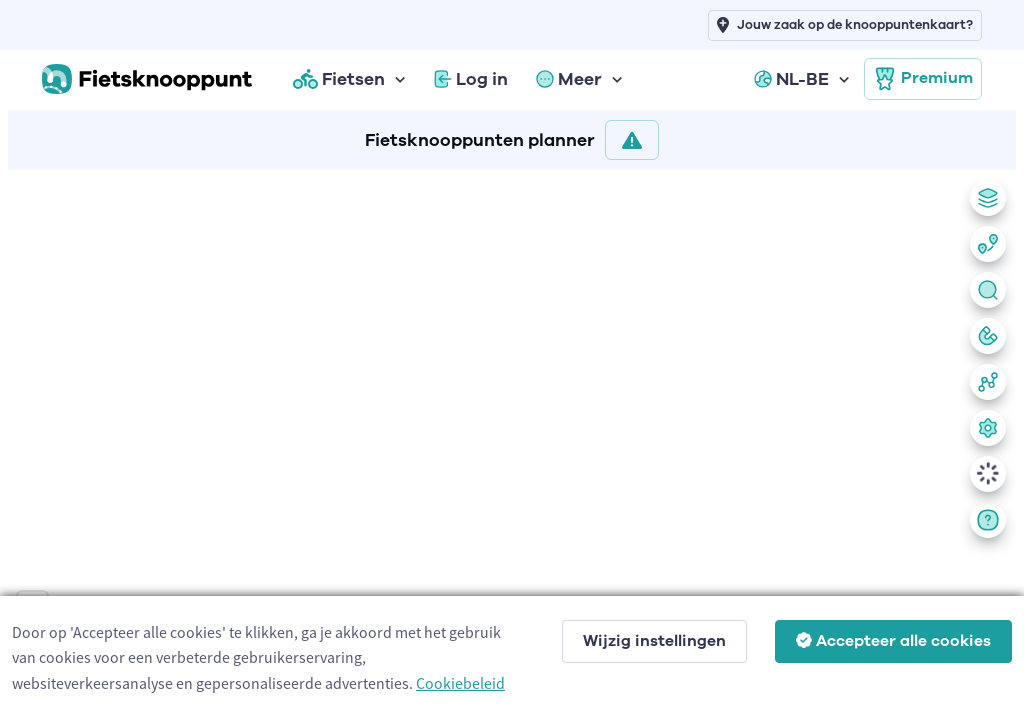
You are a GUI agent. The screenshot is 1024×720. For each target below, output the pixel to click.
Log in (471, 79)
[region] (512, 441)
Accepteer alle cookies (893, 641)
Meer (569, 79)
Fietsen (339, 79)
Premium (923, 79)
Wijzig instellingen (654, 641)
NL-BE (791, 79)
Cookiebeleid (460, 683)
